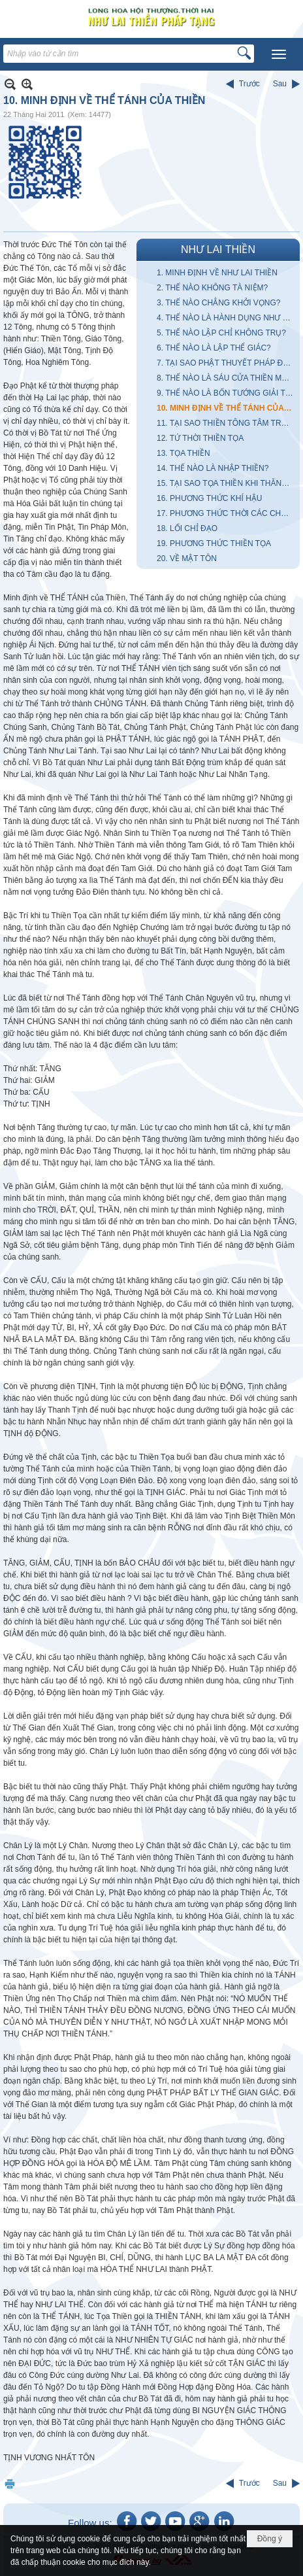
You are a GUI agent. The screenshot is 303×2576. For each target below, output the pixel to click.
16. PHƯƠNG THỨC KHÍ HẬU (209, 498)
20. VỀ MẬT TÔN (187, 558)
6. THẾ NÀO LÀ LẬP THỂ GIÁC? (214, 347)
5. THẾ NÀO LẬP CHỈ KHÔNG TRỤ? (221, 332)
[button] (278, 54)
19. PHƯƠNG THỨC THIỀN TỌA (214, 543)
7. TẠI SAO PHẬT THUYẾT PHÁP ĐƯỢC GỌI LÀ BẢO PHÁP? (226, 363)
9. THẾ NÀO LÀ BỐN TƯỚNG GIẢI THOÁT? (226, 393)
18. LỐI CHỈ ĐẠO (187, 528)
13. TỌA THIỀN (183, 453)
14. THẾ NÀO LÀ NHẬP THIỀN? (212, 468)
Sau (280, 83)
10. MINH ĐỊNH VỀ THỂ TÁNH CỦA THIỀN (226, 408)
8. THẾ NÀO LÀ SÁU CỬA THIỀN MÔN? (226, 378)
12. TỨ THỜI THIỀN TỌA (200, 438)
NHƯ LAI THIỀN (218, 249)
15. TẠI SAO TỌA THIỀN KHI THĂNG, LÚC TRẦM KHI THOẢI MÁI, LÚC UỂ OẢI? (226, 483)
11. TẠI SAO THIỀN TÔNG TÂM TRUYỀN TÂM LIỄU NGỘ (226, 423)
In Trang (9, 2483)
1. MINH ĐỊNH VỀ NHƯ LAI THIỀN (217, 272)
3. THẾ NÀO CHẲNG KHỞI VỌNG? (218, 302)
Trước (249, 83)
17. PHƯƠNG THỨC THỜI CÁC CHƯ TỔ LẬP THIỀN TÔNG (226, 513)
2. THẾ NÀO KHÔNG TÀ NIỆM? (212, 287)
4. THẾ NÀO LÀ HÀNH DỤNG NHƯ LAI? (226, 317)
